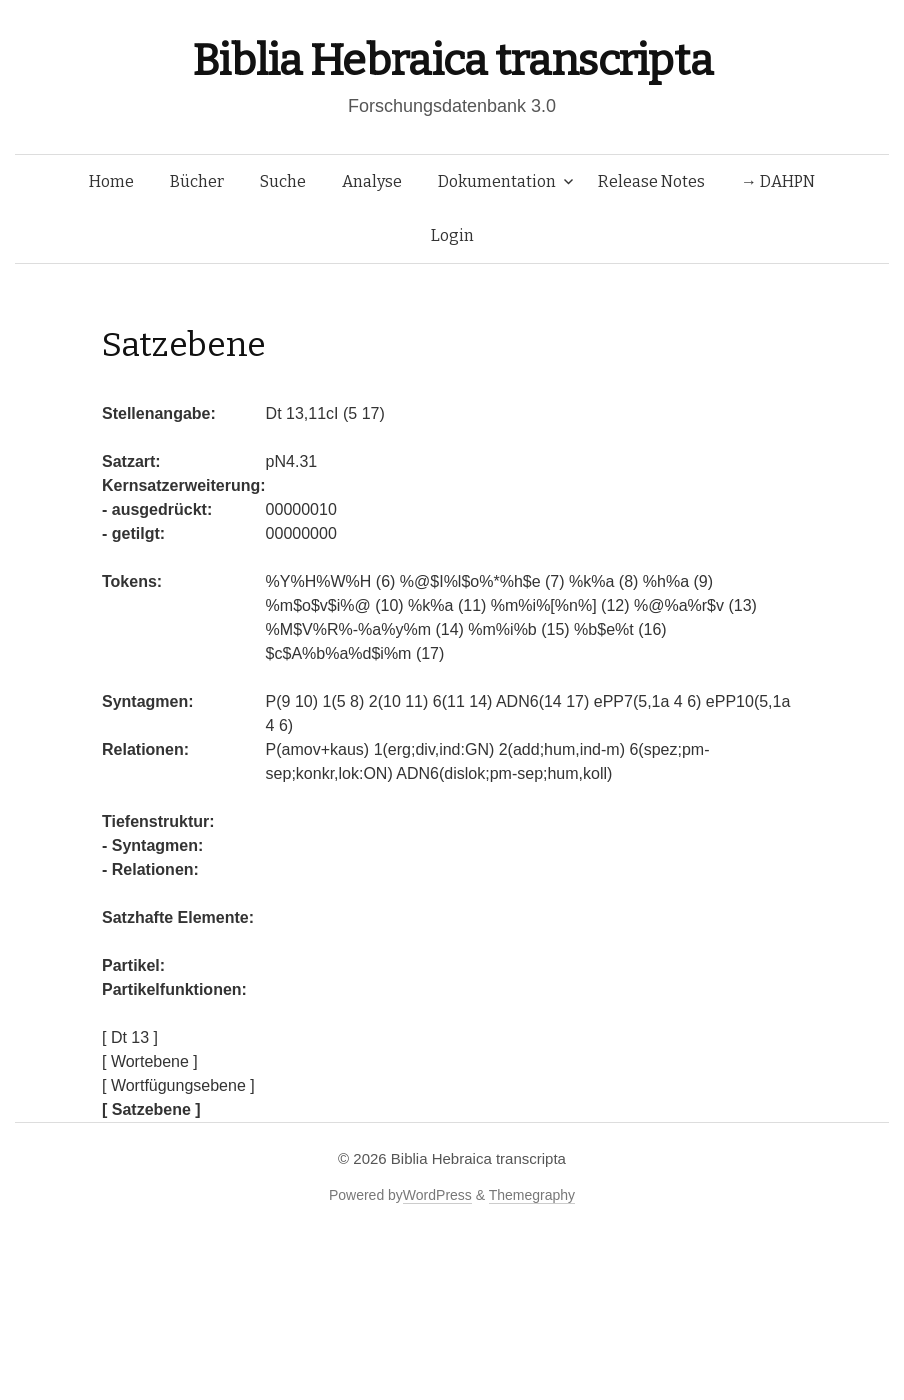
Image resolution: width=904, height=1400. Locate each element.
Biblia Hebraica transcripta (452, 60)
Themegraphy (532, 1195)
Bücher (197, 181)
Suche (283, 181)
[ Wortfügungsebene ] (178, 1085)
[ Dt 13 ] (130, 1037)
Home (111, 181)
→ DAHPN (778, 181)
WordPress (437, 1195)
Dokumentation (497, 181)
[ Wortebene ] (150, 1061)
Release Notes (651, 181)
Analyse (372, 181)
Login (452, 235)
